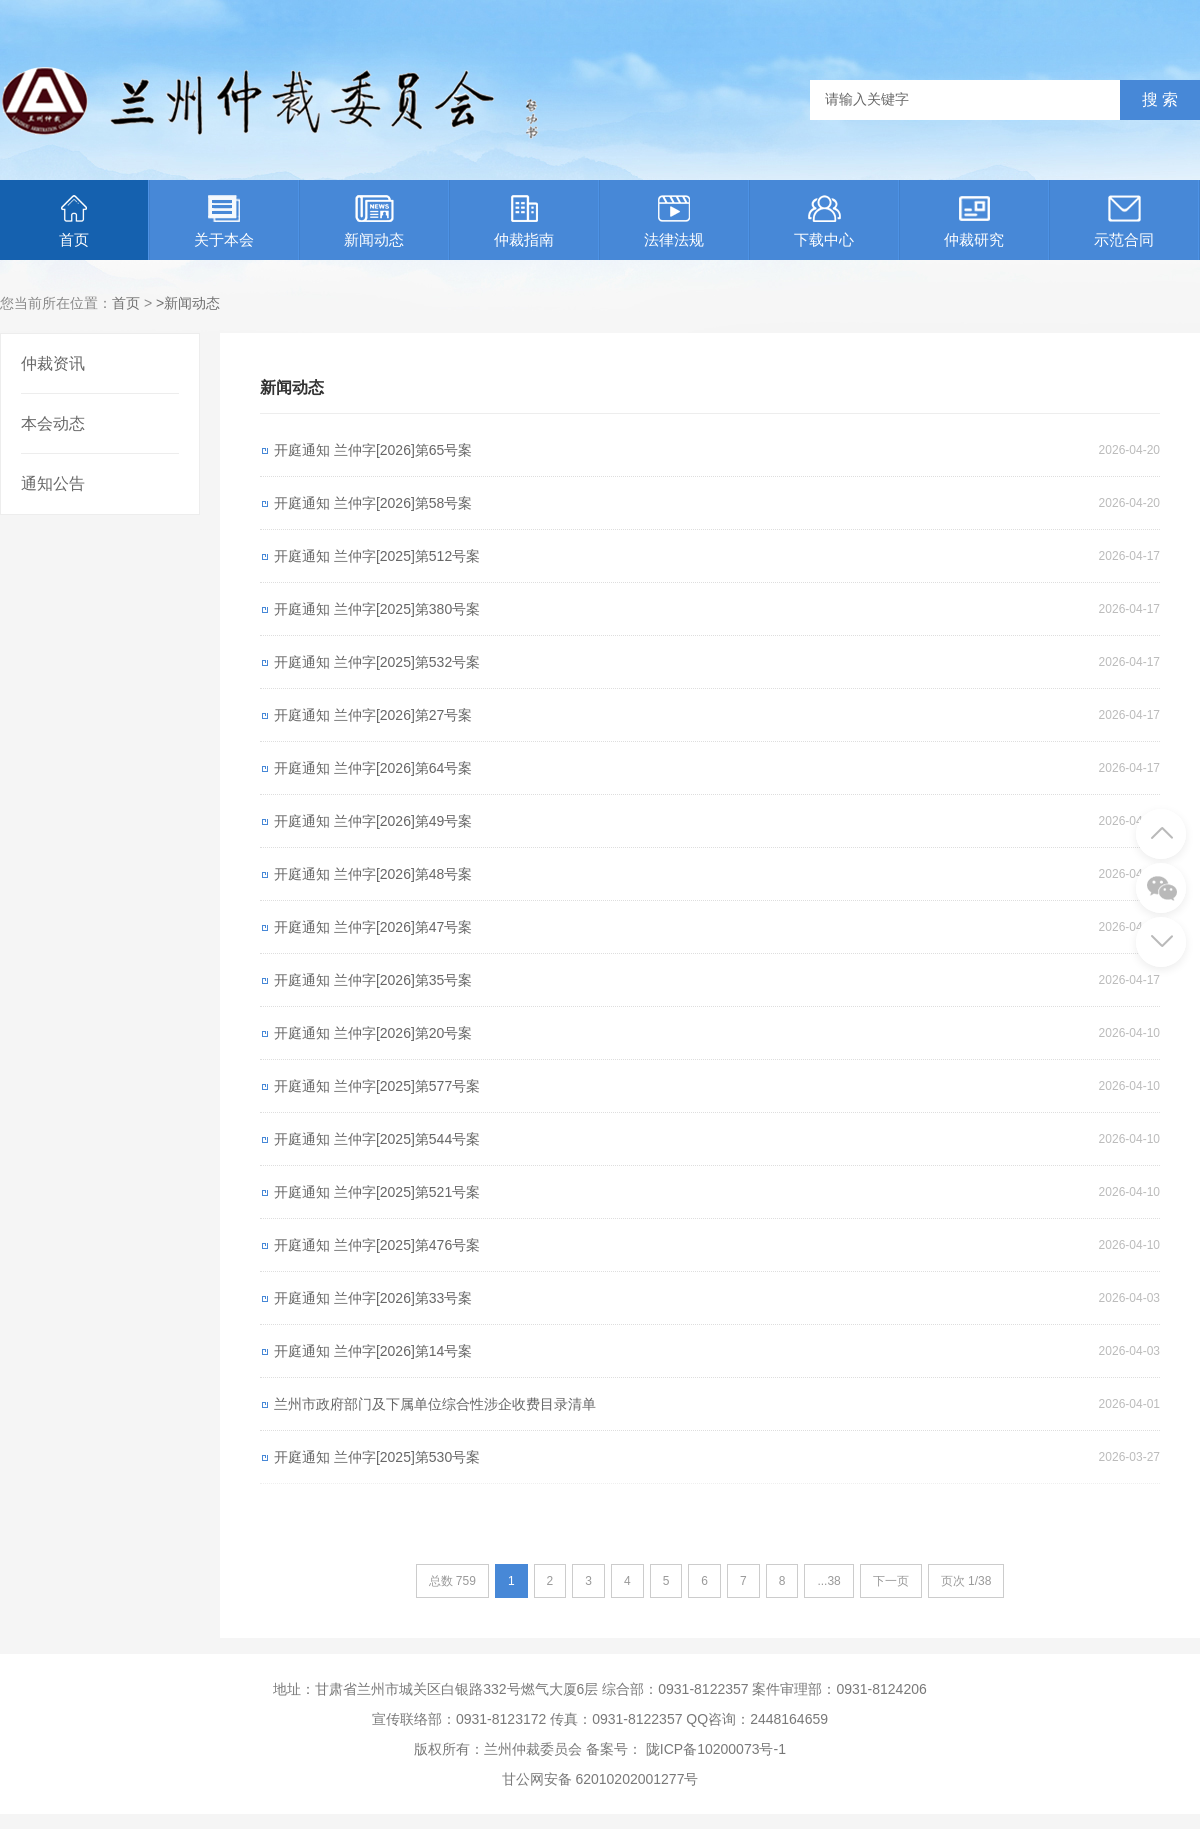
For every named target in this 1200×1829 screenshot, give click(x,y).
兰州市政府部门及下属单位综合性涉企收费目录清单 (435, 1404)
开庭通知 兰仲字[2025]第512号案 (377, 556)
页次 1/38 (966, 1581)
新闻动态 (374, 221)
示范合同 (1124, 221)
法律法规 (674, 221)
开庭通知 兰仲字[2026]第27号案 (373, 715)
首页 (74, 221)
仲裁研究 (974, 221)
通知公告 (53, 483)
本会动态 (53, 423)
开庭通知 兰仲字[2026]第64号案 (373, 768)
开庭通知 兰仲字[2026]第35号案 (373, 980)
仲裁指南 (524, 221)
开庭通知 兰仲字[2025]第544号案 (377, 1139)
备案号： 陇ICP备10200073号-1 (686, 1749)
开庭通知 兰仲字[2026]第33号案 (373, 1298)
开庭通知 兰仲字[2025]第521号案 (377, 1192)
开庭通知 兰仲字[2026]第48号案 (373, 874)
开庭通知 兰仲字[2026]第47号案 (373, 927)
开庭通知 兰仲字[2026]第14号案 (373, 1351)
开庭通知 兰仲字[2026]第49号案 (373, 821)
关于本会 (224, 221)
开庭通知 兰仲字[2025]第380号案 (377, 609)
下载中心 (824, 221)
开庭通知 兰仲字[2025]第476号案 (377, 1245)
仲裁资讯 (53, 363)
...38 (828, 1581)
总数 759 (452, 1581)
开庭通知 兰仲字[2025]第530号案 (377, 1457)
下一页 (891, 1581)
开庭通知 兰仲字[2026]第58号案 (373, 503)
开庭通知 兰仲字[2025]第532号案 (377, 662)
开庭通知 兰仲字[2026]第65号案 (373, 450)
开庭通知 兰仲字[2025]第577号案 (377, 1086)
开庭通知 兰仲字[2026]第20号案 (373, 1033)
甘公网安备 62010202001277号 (600, 1779)
